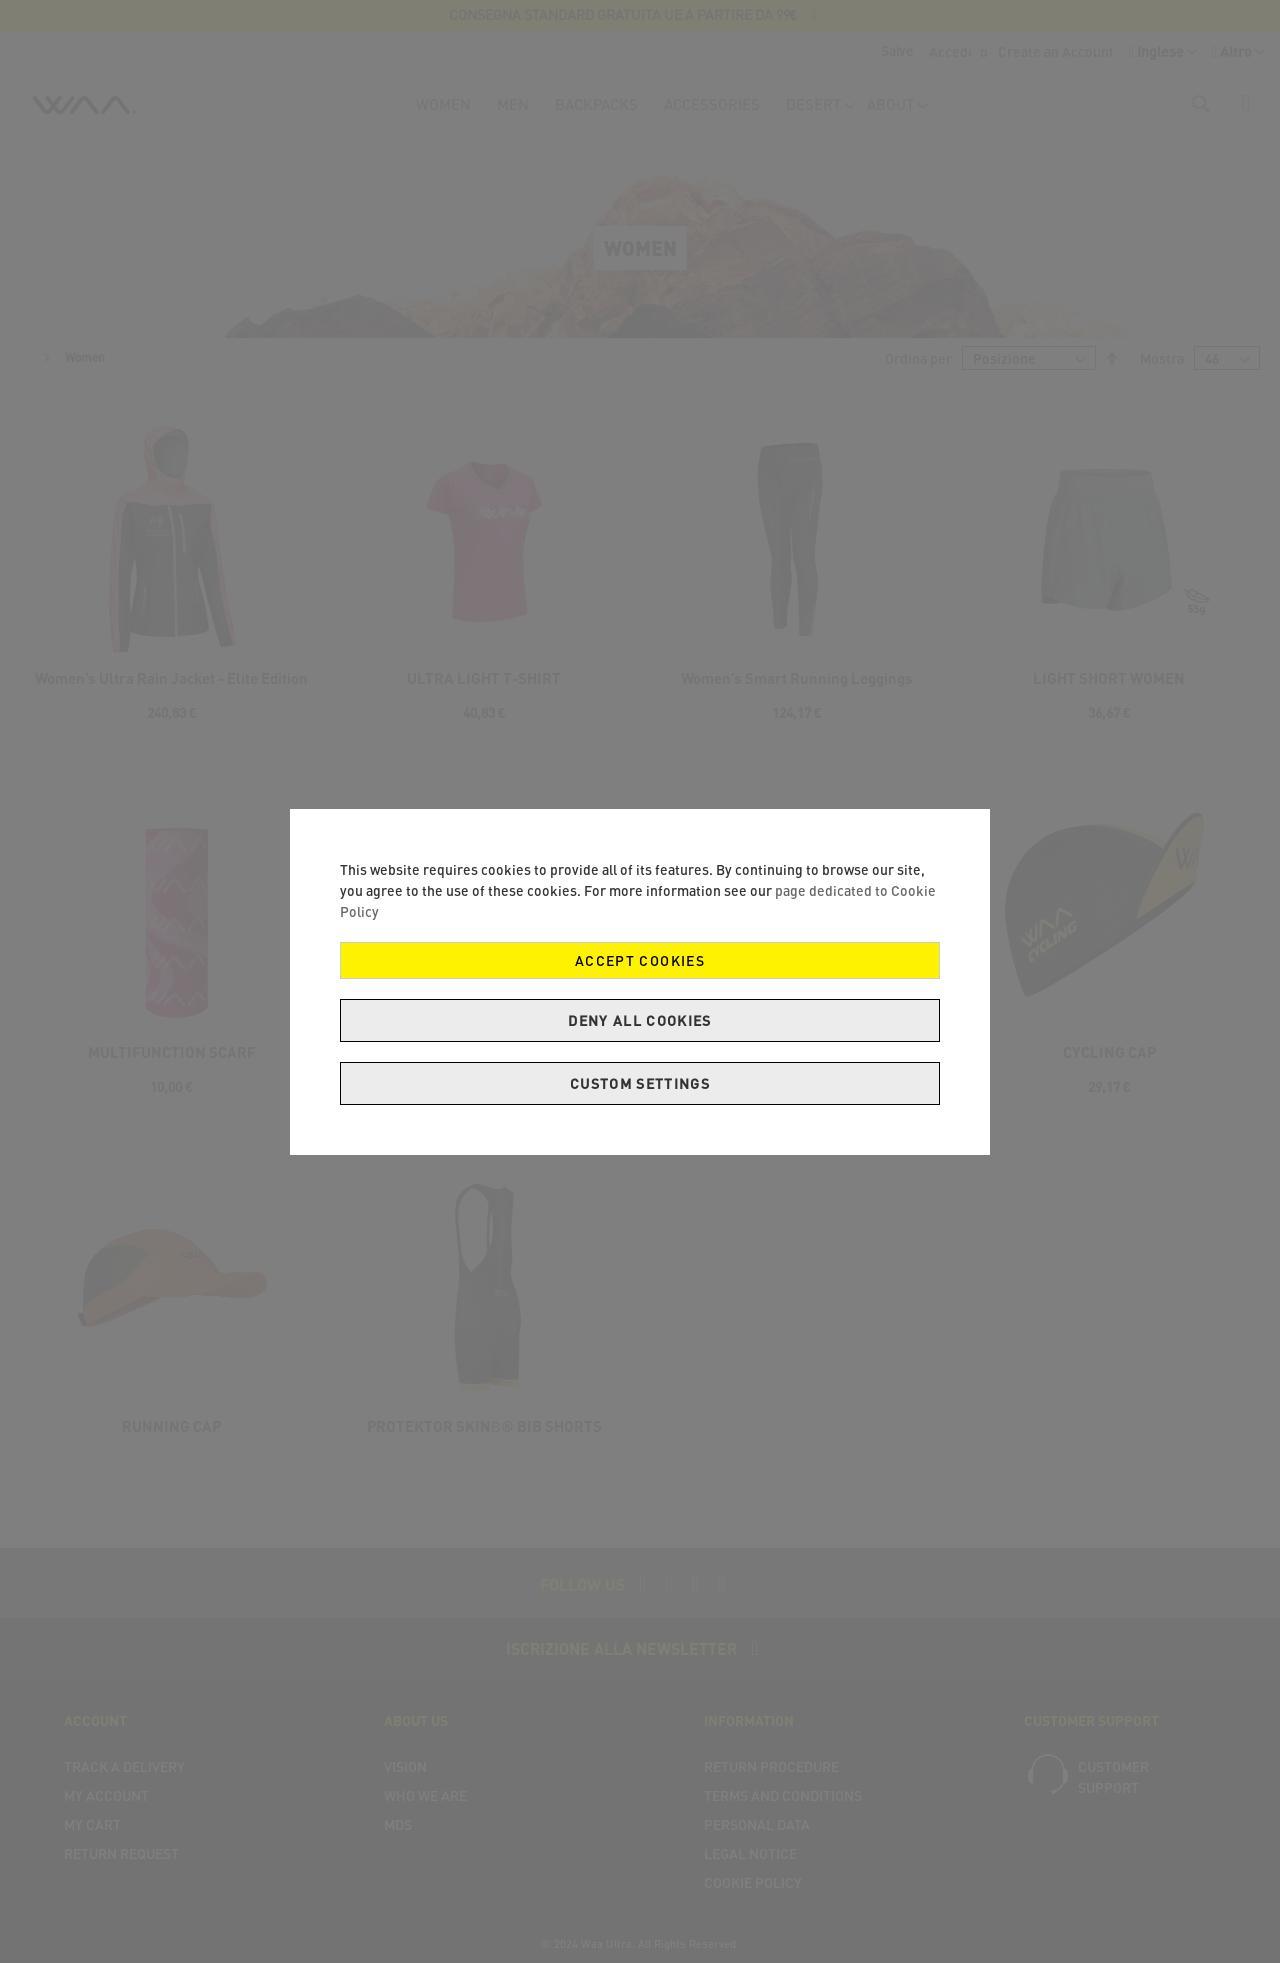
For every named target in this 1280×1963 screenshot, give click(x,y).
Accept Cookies (640, 960)
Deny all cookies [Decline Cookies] (640, 1020)
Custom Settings (640, 1083)
